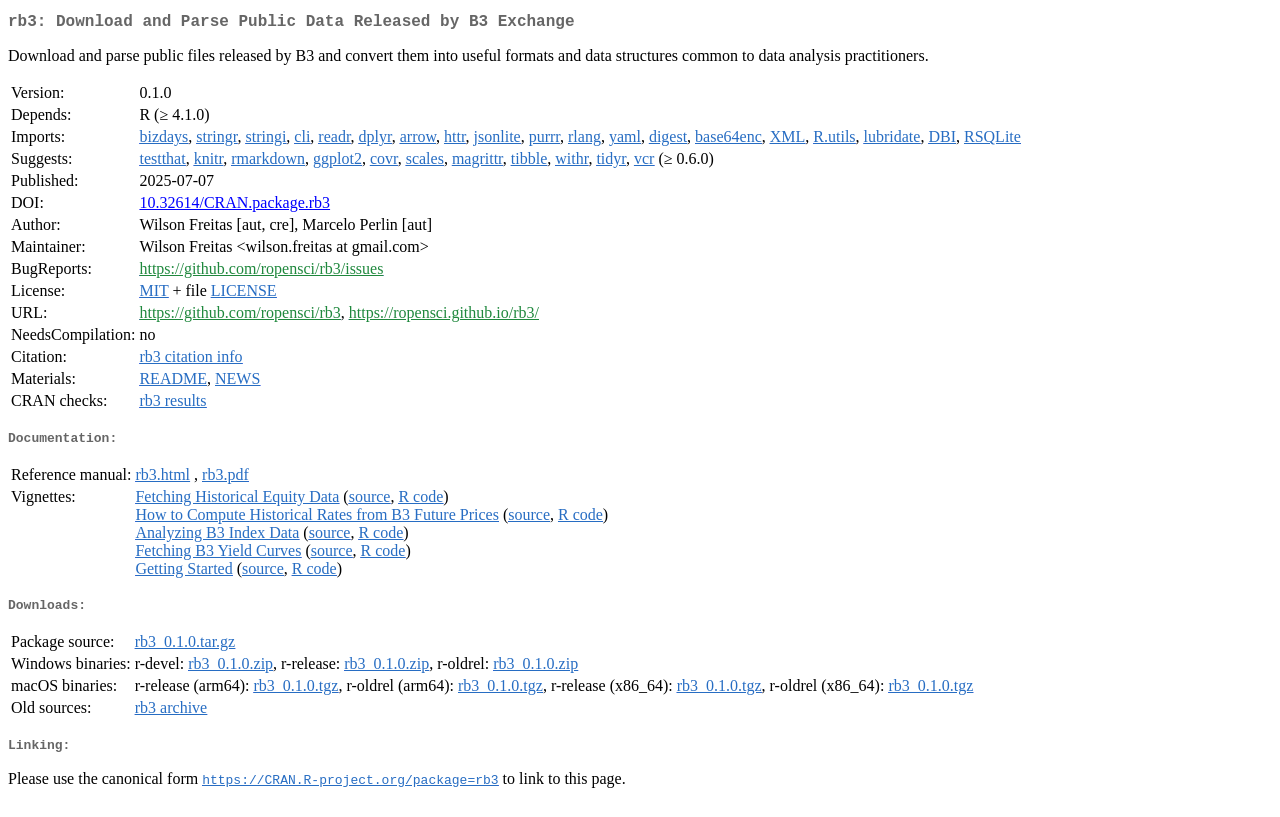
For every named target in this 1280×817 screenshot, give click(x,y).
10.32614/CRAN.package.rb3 (234, 206)
